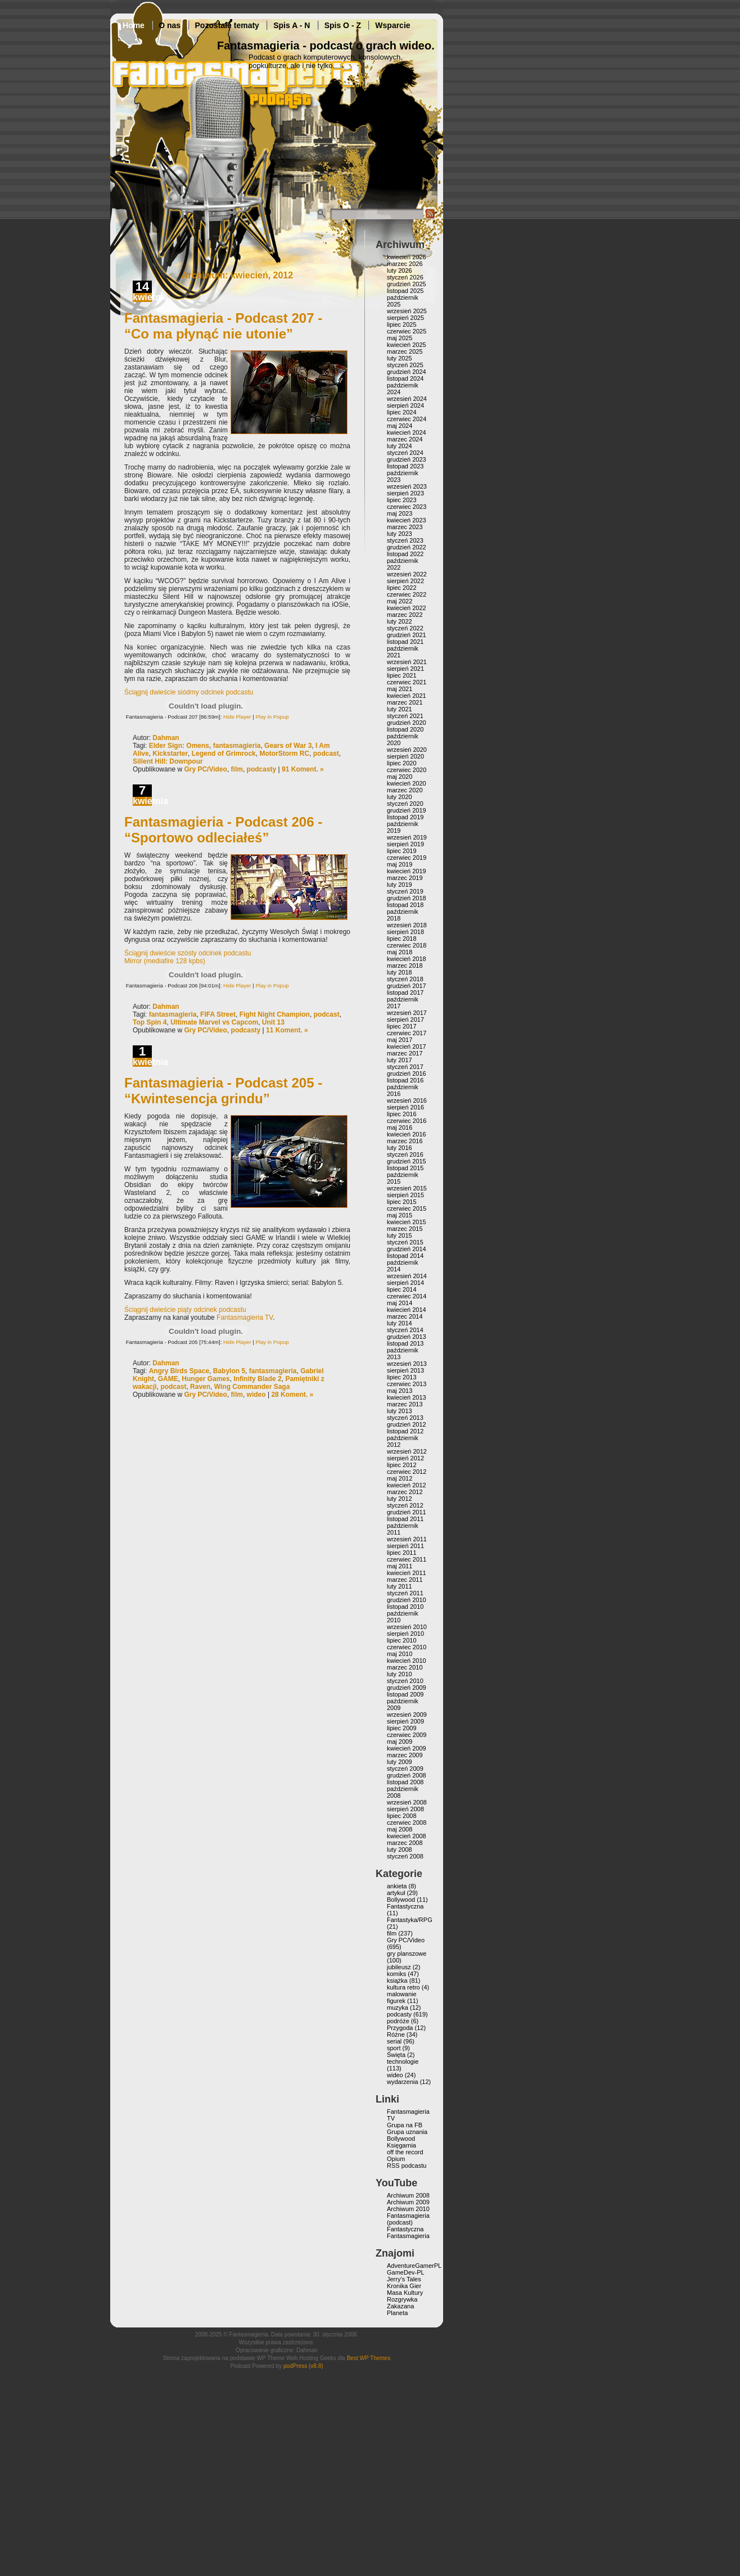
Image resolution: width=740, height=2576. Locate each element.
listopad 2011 (405, 1518)
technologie (402, 2061)
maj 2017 (399, 1039)
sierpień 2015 (405, 1195)
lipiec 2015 (402, 1201)
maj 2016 (399, 1127)
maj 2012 (399, 1478)
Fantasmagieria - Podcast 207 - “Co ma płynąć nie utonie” (223, 325)
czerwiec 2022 (406, 594)
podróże (398, 2021)
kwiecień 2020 (406, 783)
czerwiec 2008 (406, 1822)
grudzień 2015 (406, 1161)
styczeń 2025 (405, 365)
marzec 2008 (405, 1842)
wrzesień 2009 (407, 1714)
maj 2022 (399, 601)
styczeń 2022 (405, 628)
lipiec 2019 (402, 850)
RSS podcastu (406, 2165)
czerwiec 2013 (406, 1384)
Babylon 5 (229, 1371)
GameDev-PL (406, 2272)
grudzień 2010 (406, 1599)
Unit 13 (273, 1022)
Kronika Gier (404, 2285)
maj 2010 (399, 1653)
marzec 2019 (405, 877)
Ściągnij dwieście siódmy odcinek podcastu (188, 692)
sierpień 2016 (405, 1107)
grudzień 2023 (406, 459)
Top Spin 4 (149, 1022)
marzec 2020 (405, 790)
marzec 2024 (405, 439)
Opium (396, 2158)
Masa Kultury (405, 2292)
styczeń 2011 (405, 1593)
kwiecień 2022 (406, 607)
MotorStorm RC (284, 753)
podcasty (262, 769)
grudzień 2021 (406, 634)
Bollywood (401, 1899)
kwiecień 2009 (406, 1748)
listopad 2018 (405, 904)
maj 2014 (399, 1303)
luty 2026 (399, 270)
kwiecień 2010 (406, 1660)
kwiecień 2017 (406, 1046)
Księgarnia (401, 2145)
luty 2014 (399, 1323)
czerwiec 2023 (406, 506)
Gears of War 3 (288, 746)
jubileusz (399, 1967)
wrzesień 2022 (407, 574)
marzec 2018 (405, 965)
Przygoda (400, 2027)
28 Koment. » (292, 1394)
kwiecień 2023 (406, 520)
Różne (396, 2034)
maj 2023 (399, 513)
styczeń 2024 (405, 452)
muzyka (397, 2007)
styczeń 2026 (405, 277)
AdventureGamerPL (414, 2265)
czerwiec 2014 (406, 1296)
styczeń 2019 (405, 891)
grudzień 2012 (406, 1424)
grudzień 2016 (406, 1073)
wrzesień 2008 (407, 1802)
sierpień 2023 (405, 493)
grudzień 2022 (406, 547)
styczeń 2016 (405, 1154)
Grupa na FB (404, 2125)
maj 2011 (399, 1566)
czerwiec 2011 (406, 1559)
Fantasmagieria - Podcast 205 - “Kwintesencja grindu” (223, 1090)
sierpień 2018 (405, 931)
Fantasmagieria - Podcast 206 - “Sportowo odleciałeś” (223, 829)
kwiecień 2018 (406, 958)
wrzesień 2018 (407, 925)
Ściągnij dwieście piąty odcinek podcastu (185, 1310)
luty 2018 (399, 972)
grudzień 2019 (406, 810)
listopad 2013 (405, 1343)
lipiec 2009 (402, 1728)
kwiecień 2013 (406, 1397)
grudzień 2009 (406, 1687)
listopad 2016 (405, 1080)
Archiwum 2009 (408, 2202)
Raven (200, 1387)
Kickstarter (170, 753)
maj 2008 (399, 1829)
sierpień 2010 (405, 1633)
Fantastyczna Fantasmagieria (408, 2232)
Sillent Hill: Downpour (168, 761)
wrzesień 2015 (407, 1188)
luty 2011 (399, 1586)
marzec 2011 (405, 1579)
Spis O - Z (342, 25)
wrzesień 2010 (407, 1626)
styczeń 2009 (405, 1768)
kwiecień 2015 (406, 1222)
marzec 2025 (405, 351)
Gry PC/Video (205, 769)
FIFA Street (218, 1014)
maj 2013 (399, 1390)
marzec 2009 (405, 1755)
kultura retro (403, 1987)
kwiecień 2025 (406, 344)
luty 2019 (399, 884)
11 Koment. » (287, 1030)
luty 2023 (399, 533)
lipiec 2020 (402, 763)
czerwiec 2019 (406, 857)
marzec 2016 (405, 1141)
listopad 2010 (405, 1606)
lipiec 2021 (402, 675)
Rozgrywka (402, 2299)
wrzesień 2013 (407, 1363)
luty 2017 (399, 1060)
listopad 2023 (405, 466)
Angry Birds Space (179, 1371)
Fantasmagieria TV (244, 1317)
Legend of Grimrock (224, 753)
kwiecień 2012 (406, 1485)
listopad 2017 (405, 992)
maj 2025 (399, 338)
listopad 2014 (405, 1255)
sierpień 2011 (405, 1545)
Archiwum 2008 (408, 2195)
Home (134, 25)
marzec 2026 (405, 263)
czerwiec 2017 (406, 1033)
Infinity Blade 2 (257, 1379)
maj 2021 (399, 688)
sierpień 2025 (405, 317)
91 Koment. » (303, 769)
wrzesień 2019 (407, 837)
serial (394, 2041)
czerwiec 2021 (406, 682)
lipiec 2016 (402, 1114)
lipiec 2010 (402, 1640)
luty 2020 (399, 796)
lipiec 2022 (402, 587)
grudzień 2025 (406, 284)
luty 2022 (399, 621)
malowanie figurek (402, 1997)
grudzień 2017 (406, 985)
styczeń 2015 (405, 1242)
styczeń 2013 (405, 1417)
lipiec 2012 (402, 1464)
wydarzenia (402, 2081)
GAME (168, 1379)
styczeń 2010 (405, 1680)
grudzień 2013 (406, 1336)
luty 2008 (399, 1849)
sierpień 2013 (405, 1370)
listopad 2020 (405, 729)
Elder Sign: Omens (179, 746)
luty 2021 (399, 709)
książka (397, 1980)
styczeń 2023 (405, 540)
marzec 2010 (405, 1667)
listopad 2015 (405, 1168)
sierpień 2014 (405, 1282)
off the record (405, 2152)
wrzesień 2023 (407, 486)
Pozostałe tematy (227, 25)
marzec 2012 (405, 1491)
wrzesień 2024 (407, 398)
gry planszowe (406, 1953)
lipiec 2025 (402, 324)
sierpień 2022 (405, 581)
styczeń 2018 (405, 979)
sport (393, 2048)
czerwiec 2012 (406, 1471)
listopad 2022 (405, 554)
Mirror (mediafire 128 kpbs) (164, 961)
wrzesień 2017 (407, 1012)
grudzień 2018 (406, 898)
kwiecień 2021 (406, 695)
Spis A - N (291, 25)
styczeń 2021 (405, 715)
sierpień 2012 (405, 1458)
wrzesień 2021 (407, 661)
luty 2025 (399, 358)
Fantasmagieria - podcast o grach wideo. (326, 45)
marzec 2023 (405, 527)
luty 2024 (399, 446)
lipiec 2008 (402, 1815)
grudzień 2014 (406, 1249)
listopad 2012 (405, 1431)
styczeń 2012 (405, 1505)
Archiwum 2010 (408, 2208)
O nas (170, 25)
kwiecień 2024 (406, 432)
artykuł (396, 1892)
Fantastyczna (405, 1906)
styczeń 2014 (405, 1330)
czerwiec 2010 (406, 1647)
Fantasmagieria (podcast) (408, 2219)
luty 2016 (399, 1147)
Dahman (165, 738)
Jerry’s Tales (404, 2279)
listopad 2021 (405, 641)
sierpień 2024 (405, 405)
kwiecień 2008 (406, 1836)
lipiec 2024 (402, 412)
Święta (396, 2054)
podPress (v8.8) (303, 2366)
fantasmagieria (237, 746)
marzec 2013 (405, 1404)
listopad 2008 (405, 1782)
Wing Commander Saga (252, 1387)
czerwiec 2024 (406, 419)
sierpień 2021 (405, 668)
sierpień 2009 (405, 1721)
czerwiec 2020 (406, 769)
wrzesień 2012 (407, 1451)
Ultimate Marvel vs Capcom (214, 1022)
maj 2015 (399, 1215)
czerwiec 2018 (406, 945)
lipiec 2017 (402, 1026)
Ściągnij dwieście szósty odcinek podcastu (187, 953)
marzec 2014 (405, 1316)
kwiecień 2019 (406, 871)
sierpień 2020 (405, 756)
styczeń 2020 (405, 803)
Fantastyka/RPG (409, 1919)
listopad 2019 (405, 817)
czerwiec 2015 (406, 1208)
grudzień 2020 (406, 722)
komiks (396, 1973)
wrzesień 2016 (407, 1100)
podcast (326, 753)
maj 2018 (399, 952)
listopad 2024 (405, 378)
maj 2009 (399, 1741)
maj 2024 (399, 425)
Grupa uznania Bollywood (407, 2135)
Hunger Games (205, 1379)
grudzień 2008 (406, 1775)
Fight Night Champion (275, 1014)
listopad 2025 (405, 290)
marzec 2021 (405, 702)
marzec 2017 (405, 1053)
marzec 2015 (405, 1228)
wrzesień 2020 (407, 749)
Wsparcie (392, 25)
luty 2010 (399, 1674)
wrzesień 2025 (407, 311)
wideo (256, 1394)
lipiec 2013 (402, 1377)
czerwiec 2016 (406, 1120)
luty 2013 (399, 1410)
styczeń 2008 (405, 1856)
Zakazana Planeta (400, 2309)
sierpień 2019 (405, 844)
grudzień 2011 (406, 1512)
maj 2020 (399, 776)
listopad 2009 (405, 1694)
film (237, 769)
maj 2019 (399, 864)
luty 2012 (399, 1498)
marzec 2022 (405, 614)
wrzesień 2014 (407, 1276)
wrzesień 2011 (407, 1539)
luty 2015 (399, 1235)
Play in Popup (271, 717)
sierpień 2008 (405, 1809)
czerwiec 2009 (406, 1734)
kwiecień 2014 (406, 1309)
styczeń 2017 (405, 1066)
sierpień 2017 (405, 1019)
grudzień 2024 (406, 371)
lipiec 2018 (402, 938)
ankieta (397, 1886)
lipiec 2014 (402, 1289)
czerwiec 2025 (406, 331)
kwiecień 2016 (406, 1134)
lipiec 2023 (402, 500)
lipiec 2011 (402, 1552)
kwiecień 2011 (406, 1572)
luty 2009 (399, 1761)
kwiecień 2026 (406, 257)
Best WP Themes (368, 2358)
